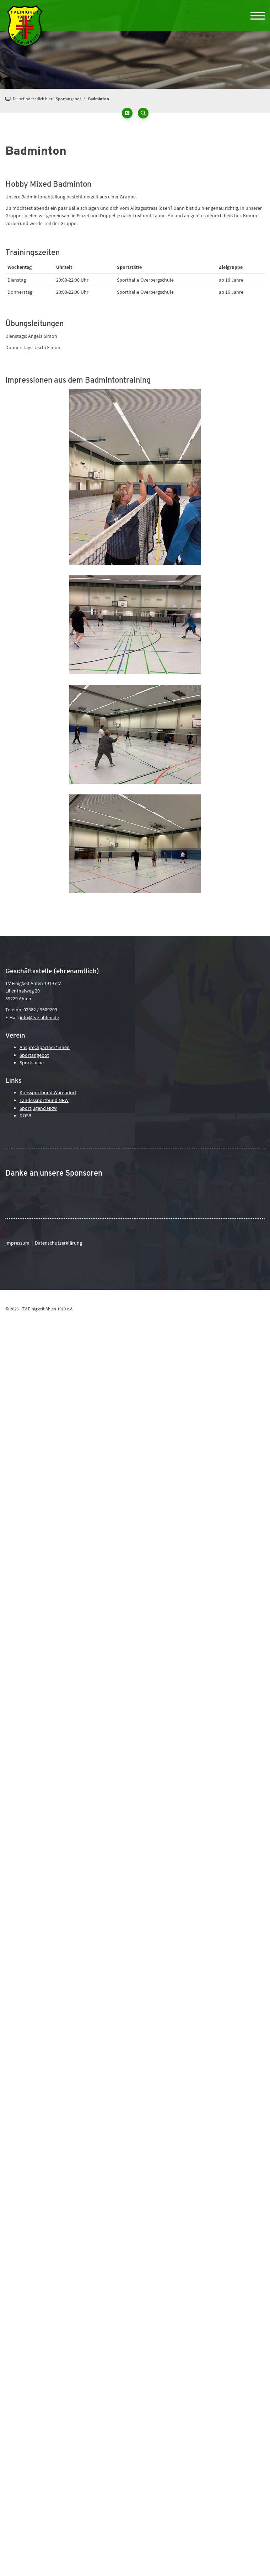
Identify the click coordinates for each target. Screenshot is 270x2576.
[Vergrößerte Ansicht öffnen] (135, 477)
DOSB (25, 1115)
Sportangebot (68, 98)
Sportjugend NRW (38, 1108)
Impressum (17, 1243)
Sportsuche (32, 1062)
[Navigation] (255, 16)
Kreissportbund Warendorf (48, 1092)
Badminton (98, 98)
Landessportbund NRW (44, 1100)
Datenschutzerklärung (58, 1243)
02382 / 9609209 (40, 1009)
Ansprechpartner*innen (45, 1047)
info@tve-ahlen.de (39, 1017)
